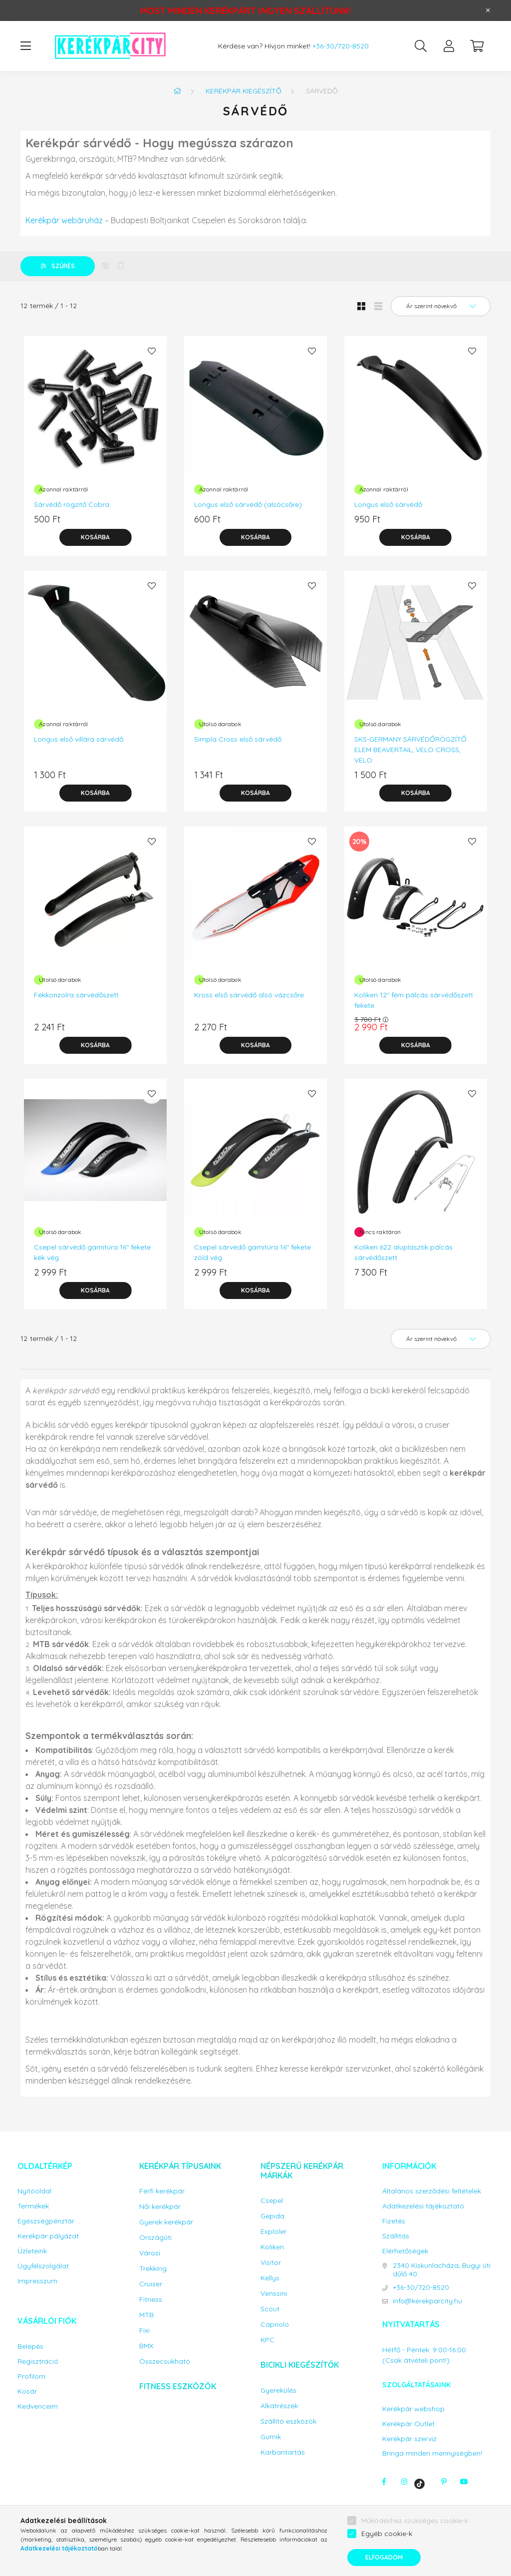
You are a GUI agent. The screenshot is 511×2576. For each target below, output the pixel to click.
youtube (464, 2482)
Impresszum (37, 2281)
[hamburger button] (25, 46)
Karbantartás (282, 2452)
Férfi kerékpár (162, 2191)
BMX (146, 2346)
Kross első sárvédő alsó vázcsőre (249, 994)
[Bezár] (488, 10)
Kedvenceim (37, 2406)
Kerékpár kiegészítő (243, 90)
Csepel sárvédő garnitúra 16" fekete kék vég (92, 1252)
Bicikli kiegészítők (299, 2365)
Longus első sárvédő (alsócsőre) (248, 504)
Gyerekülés (278, 2390)
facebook (384, 2482)
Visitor (270, 2262)
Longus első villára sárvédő (78, 739)
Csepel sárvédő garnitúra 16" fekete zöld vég (252, 1252)
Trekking (153, 2268)
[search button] (421, 46)
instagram (404, 2482)
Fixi (144, 2330)
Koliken (272, 2247)
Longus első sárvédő (388, 504)
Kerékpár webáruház (64, 220)
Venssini (273, 2293)
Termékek (33, 2206)
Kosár (27, 2391)
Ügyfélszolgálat (43, 2266)
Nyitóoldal (34, 2191)
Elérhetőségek (405, 2251)
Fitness (150, 2299)
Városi (149, 2253)
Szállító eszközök (288, 2421)
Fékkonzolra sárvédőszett (76, 994)
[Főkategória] (177, 90)
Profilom (31, 2376)
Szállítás (395, 2236)
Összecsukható (164, 2361)
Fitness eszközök (177, 2386)
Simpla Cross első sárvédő (237, 739)
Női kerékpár (160, 2206)
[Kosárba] (95, 537)
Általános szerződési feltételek (431, 2191)
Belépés (30, 2346)
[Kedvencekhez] (152, 351)
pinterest (444, 2482)
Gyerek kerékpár (166, 2222)
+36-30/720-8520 (340, 46)
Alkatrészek (279, 2406)
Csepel (271, 2200)
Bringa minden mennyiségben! (432, 2453)
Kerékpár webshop (413, 2409)
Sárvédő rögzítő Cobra (71, 504)
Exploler (273, 2231)
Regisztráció (37, 2361)
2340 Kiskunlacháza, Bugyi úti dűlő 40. (442, 2269)
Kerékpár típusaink (180, 2166)
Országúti (155, 2237)
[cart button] (477, 46)
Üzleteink (32, 2251)
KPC (267, 2340)
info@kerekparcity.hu (427, 2301)
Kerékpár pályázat (48, 2236)
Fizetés (393, 2221)
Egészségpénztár (45, 2221)
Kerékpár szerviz (409, 2439)
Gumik (270, 2437)
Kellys (269, 2278)
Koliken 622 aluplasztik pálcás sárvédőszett (403, 1252)
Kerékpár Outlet (408, 2424)
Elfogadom (384, 2557)
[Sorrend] (441, 306)
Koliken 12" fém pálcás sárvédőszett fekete (413, 1000)
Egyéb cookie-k (386, 2533)
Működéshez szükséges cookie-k (414, 2520)
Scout (269, 2309)
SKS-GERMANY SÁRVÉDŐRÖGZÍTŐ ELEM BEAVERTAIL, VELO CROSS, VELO (410, 750)
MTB (146, 2315)
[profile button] (449, 46)
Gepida (272, 2216)
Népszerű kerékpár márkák (301, 2170)
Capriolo (274, 2324)
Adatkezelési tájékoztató (423, 2206)
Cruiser (150, 2284)
